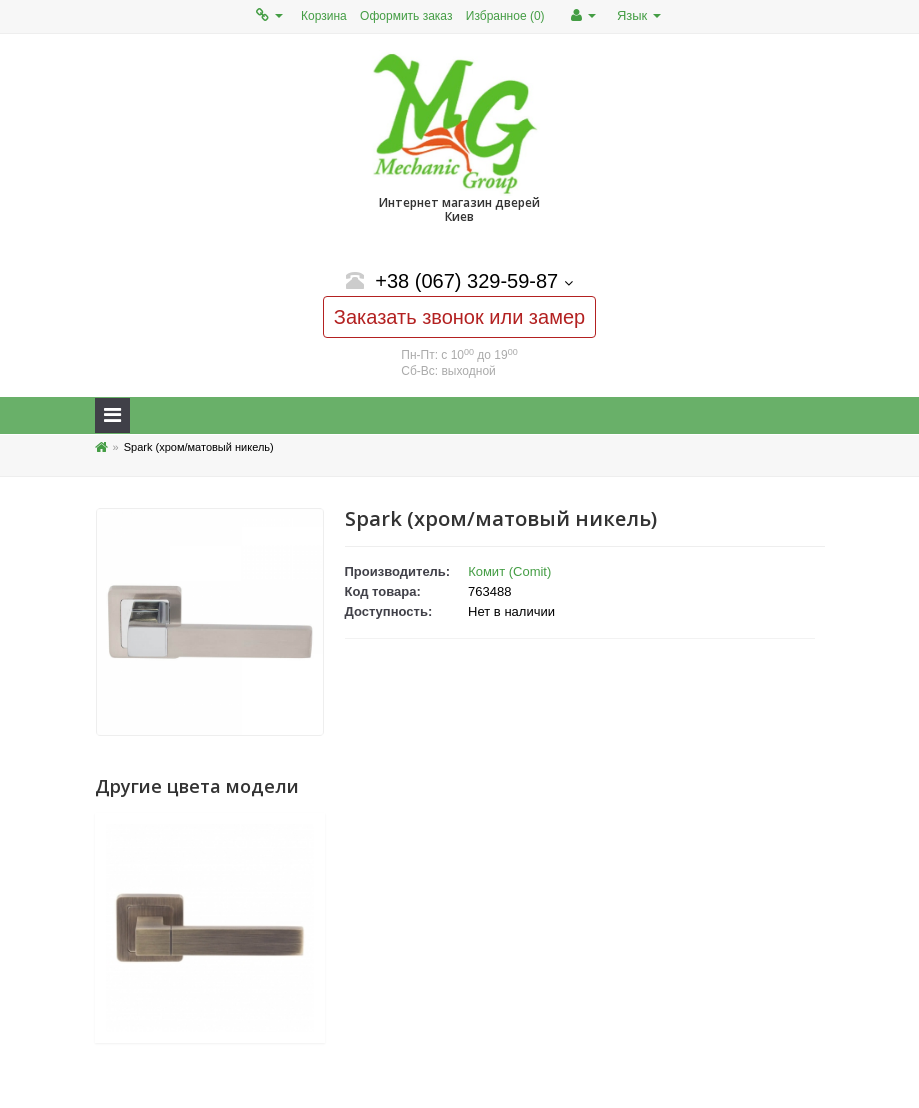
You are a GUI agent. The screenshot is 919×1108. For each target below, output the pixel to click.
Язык (639, 15)
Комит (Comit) (509, 571)
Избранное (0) (505, 16)
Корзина (324, 16)
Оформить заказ (406, 16)
